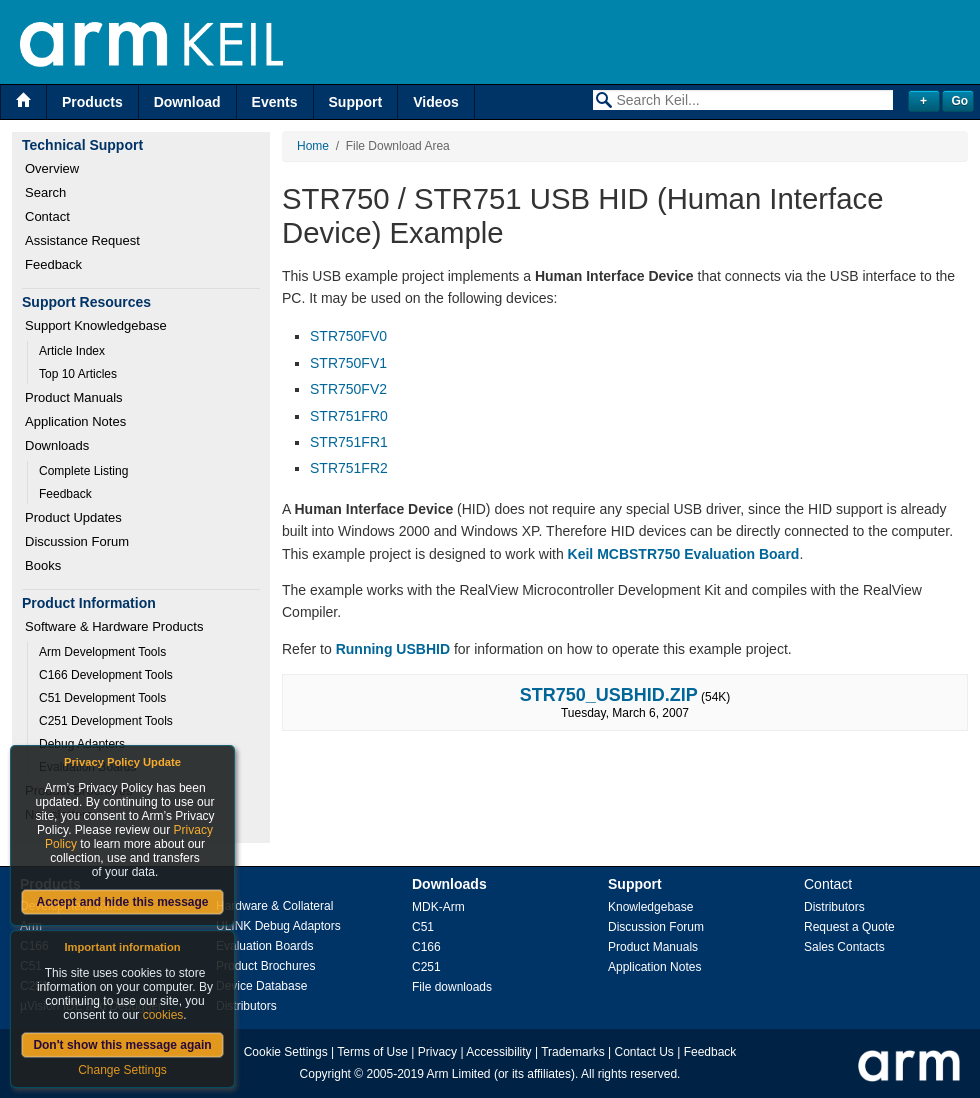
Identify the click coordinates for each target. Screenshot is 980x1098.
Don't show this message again (122, 1045)
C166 (426, 947)
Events (275, 102)
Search (45, 192)
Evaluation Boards (264, 946)
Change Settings (122, 1070)
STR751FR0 (349, 416)
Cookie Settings (286, 1052)
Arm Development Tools (102, 652)
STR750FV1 (348, 363)
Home (313, 146)
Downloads (57, 445)
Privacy (437, 1052)
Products (92, 102)
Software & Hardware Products (114, 626)
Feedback (53, 264)
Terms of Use (372, 1052)
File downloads (452, 987)
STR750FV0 (348, 336)
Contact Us (644, 1052)
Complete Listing (83, 471)
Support (356, 102)
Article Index (72, 351)
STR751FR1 (349, 442)
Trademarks (573, 1052)
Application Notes (75, 421)
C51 (423, 927)
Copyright (325, 1074)
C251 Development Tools (106, 721)
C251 (426, 967)
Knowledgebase (650, 907)
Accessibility (498, 1052)
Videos (436, 102)
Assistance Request (82, 240)
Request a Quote (849, 927)
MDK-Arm (438, 907)
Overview (52, 168)
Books (43, 565)
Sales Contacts (844, 947)
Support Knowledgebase (96, 325)
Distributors (246, 1006)
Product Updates (73, 517)
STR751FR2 (349, 468)
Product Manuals (74, 397)
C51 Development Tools (102, 698)
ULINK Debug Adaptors (278, 926)
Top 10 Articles (78, 374)
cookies (163, 1015)
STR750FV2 (348, 389)
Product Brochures (265, 966)
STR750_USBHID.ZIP (609, 695)
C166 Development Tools (106, 675)
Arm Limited (459, 1074)
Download (187, 102)
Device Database (261, 986)
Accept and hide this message (122, 902)
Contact (47, 216)
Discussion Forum (77, 541)
